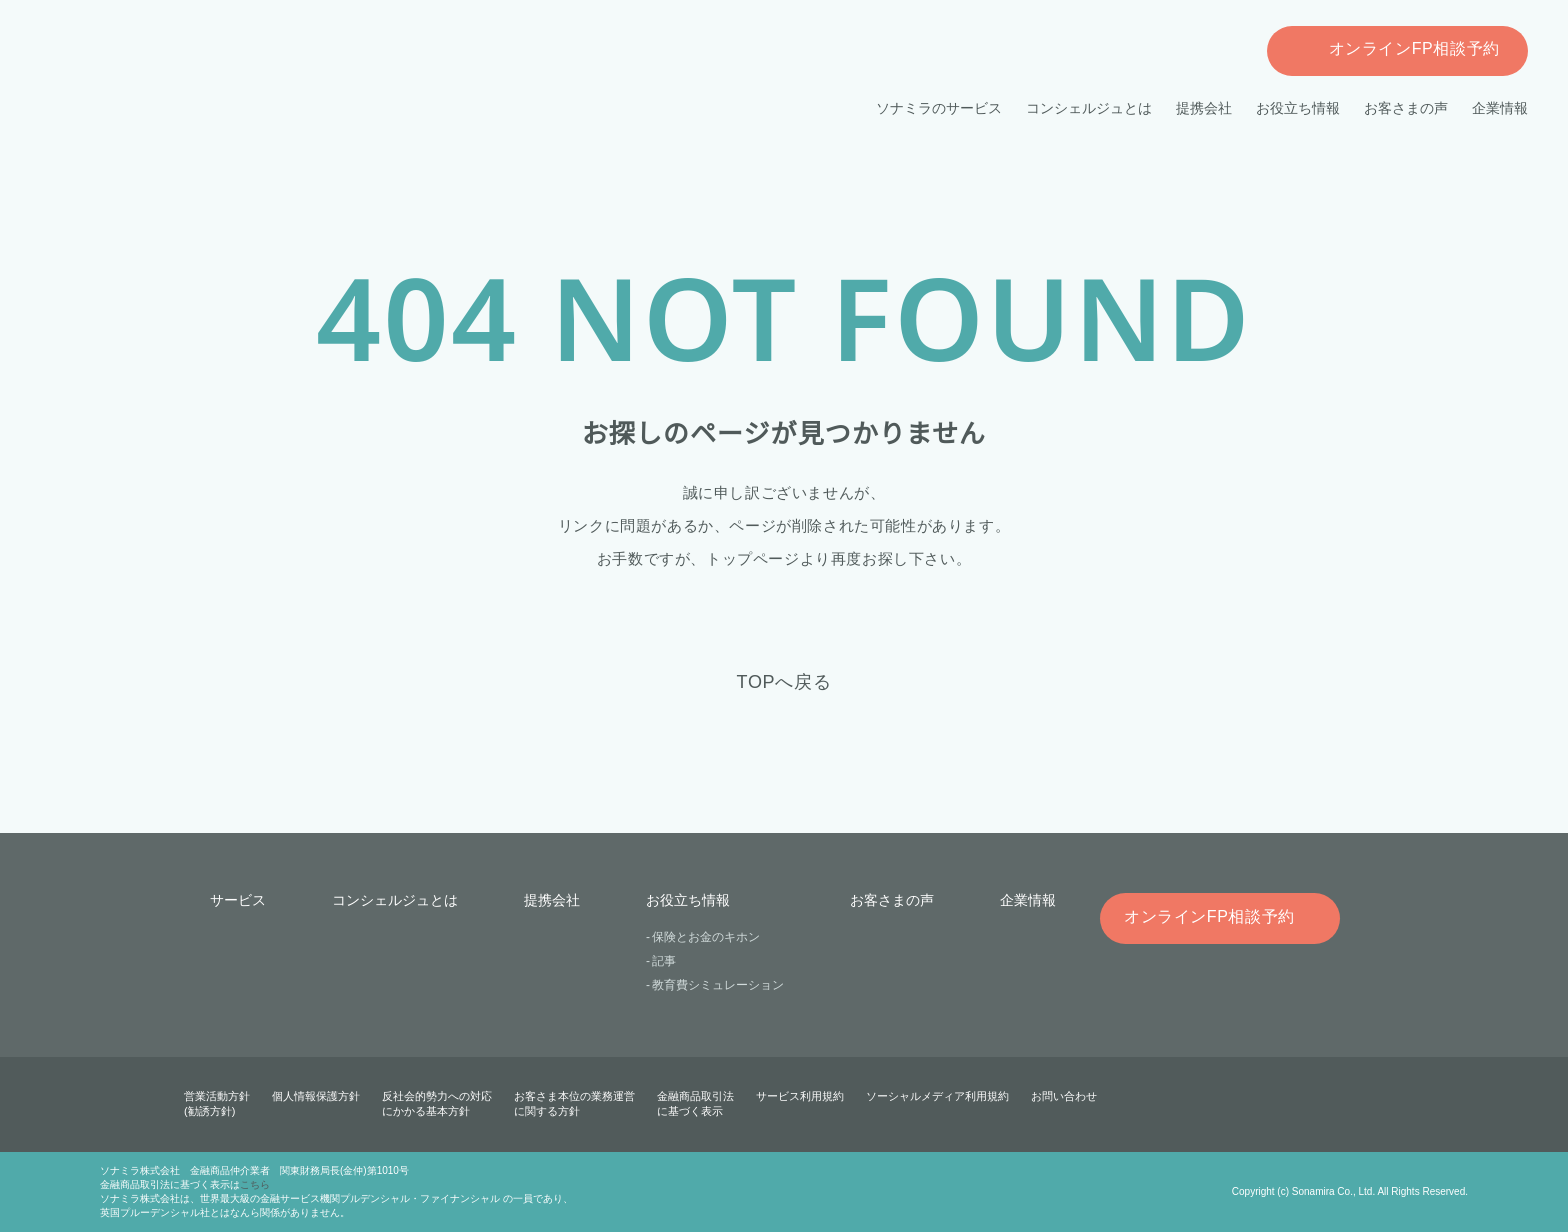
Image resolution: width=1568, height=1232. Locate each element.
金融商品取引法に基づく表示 (695, 1103)
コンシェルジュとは (1089, 108)
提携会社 (1204, 108)
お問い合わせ (1063, 1096)
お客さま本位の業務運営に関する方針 (574, 1103)
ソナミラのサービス (940, 108)
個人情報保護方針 (316, 1096)
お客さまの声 (1406, 108)
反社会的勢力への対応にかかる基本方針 (437, 1103)
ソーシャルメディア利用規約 (937, 1096)
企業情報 (1500, 108)
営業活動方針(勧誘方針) (217, 1103)
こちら (255, 1184)
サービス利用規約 (800, 1096)
